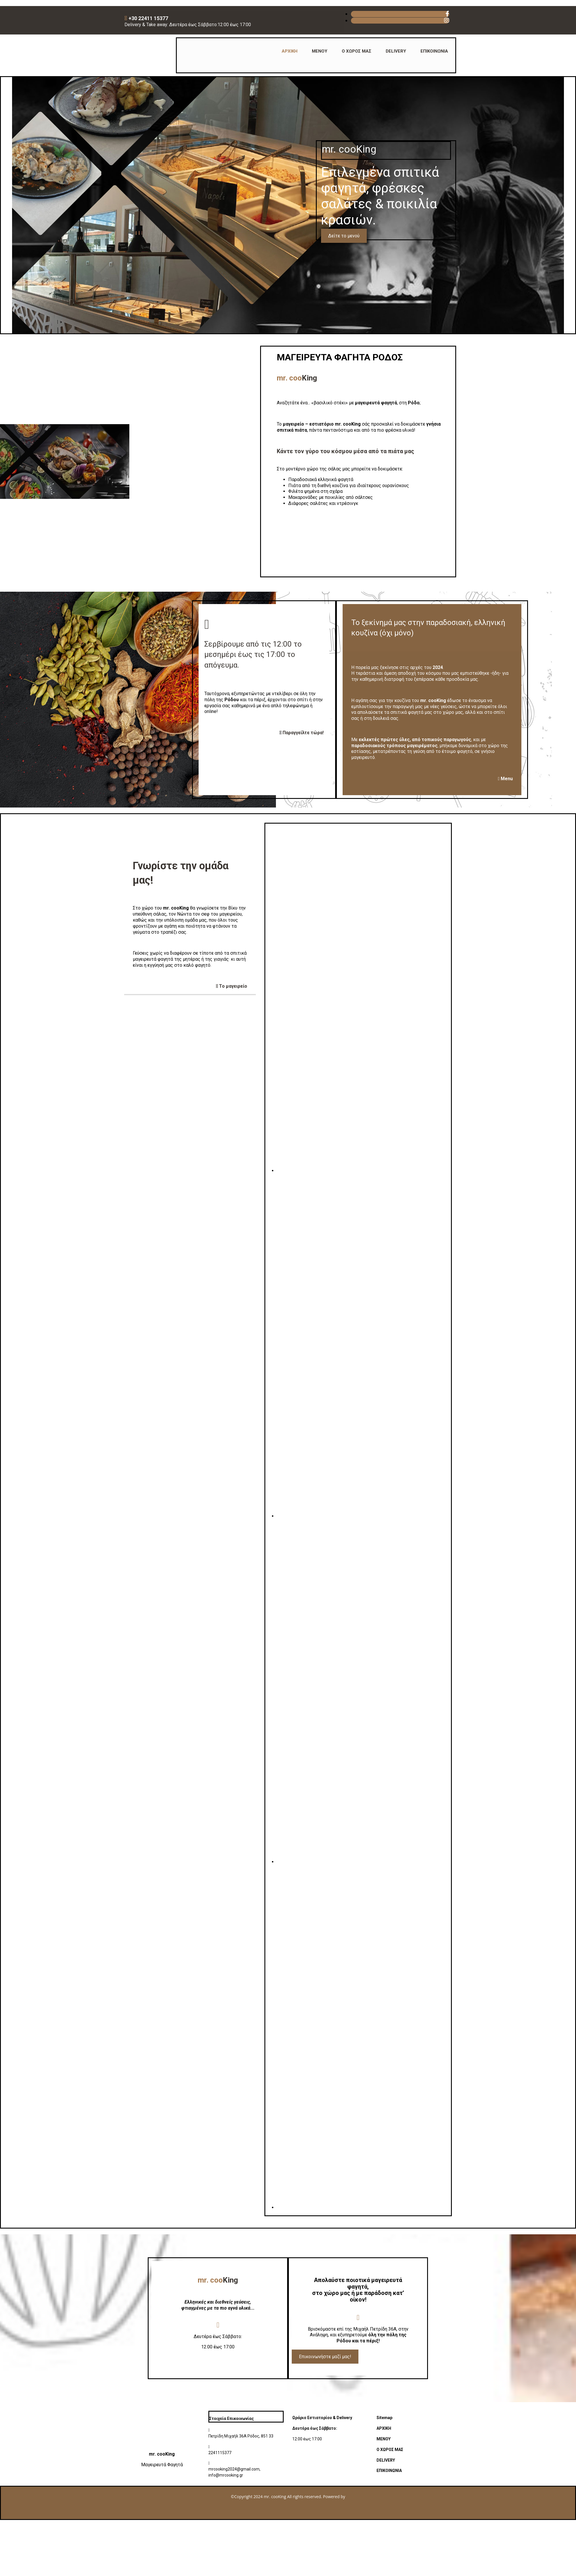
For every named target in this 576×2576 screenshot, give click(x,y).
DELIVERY (396, 51)
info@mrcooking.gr (225, 2475)
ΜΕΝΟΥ (319, 51)
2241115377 (219, 2452)
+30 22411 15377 (148, 18)
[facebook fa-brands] (447, 13)
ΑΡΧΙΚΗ (289, 51)
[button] (344, 236)
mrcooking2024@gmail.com (234, 2469)
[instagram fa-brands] (446, 20)
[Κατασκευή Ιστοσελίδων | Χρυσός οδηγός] (9, 2513)
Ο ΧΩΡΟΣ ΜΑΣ (356, 51)
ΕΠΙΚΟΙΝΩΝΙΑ (434, 51)
